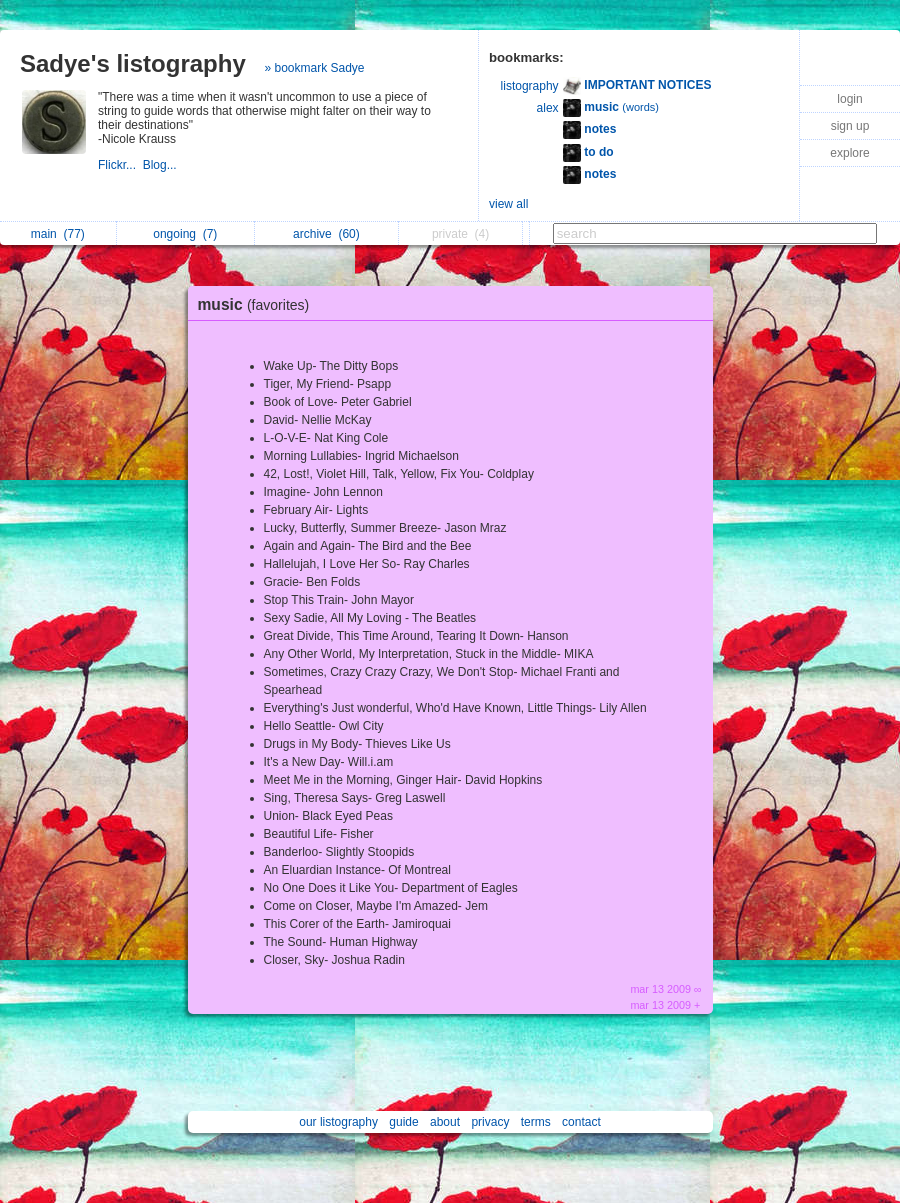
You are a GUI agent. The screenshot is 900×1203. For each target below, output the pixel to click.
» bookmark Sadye (314, 68)
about (445, 1122)
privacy (490, 1122)
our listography (338, 1122)
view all (508, 204)
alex (548, 108)
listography (530, 86)
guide (403, 1122)
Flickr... (120, 165)
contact (581, 1122)
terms (536, 1122)
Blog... (161, 165)
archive (326, 234)
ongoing (185, 234)
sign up (850, 126)
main (58, 234)
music (259, 304)
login (849, 99)
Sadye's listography (133, 63)
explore (849, 153)
